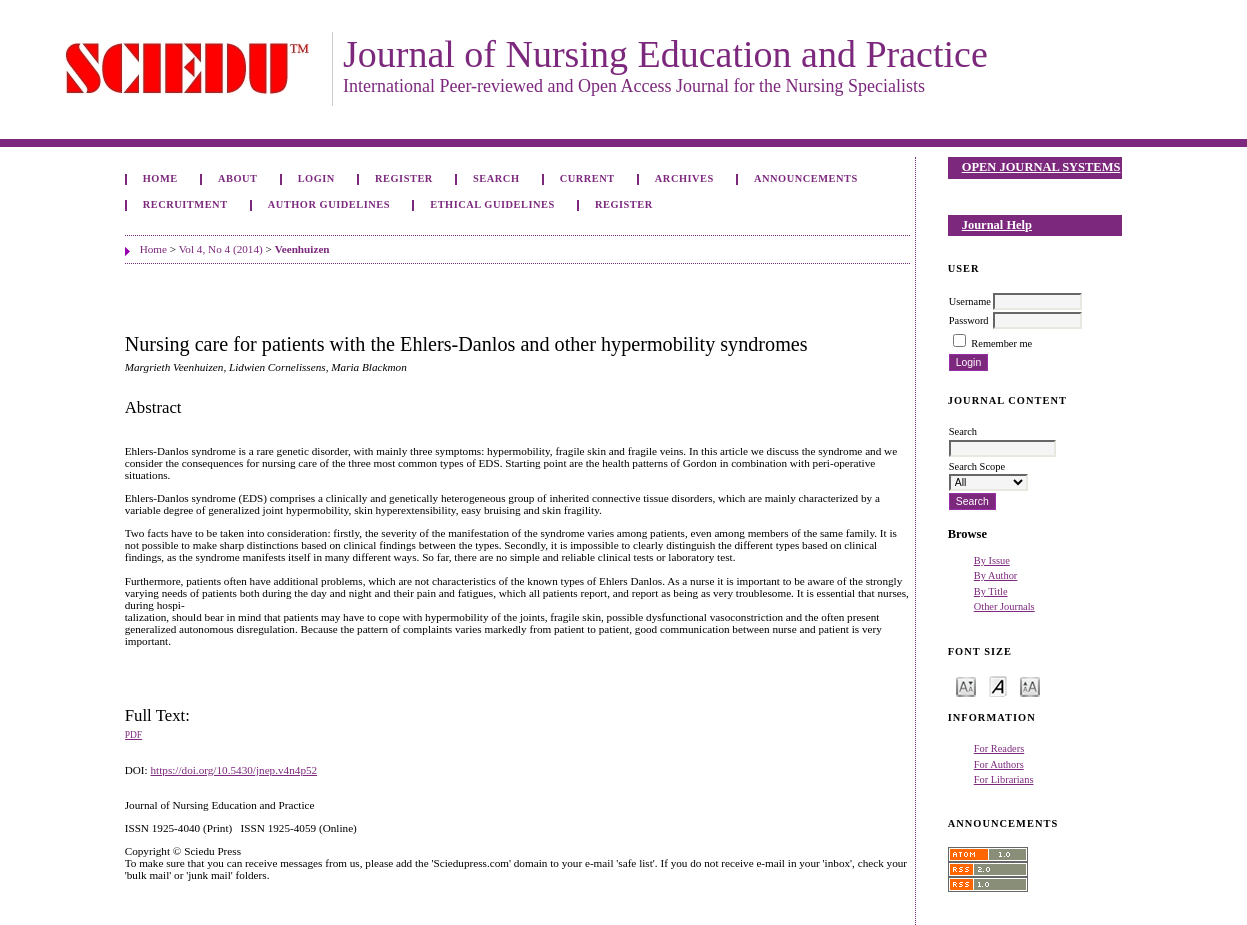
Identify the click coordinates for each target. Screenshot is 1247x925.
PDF (133, 735)
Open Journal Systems (1041, 167)
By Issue (992, 560)
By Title (991, 591)
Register (404, 178)
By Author (996, 575)
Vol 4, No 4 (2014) (221, 249)
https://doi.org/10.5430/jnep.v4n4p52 (233, 770)
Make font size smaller (966, 685)
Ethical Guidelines (492, 204)
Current (587, 178)
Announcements (806, 178)
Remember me (1001, 343)
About (238, 178)
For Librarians (1004, 779)
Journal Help (997, 225)
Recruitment (185, 204)
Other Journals (1004, 606)
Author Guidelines (329, 204)
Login (316, 178)
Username (970, 301)
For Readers (999, 748)
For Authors (999, 764)
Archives (684, 178)
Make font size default (998, 685)
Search (496, 178)
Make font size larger (1030, 685)
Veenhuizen (302, 249)
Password (969, 320)
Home (160, 178)
